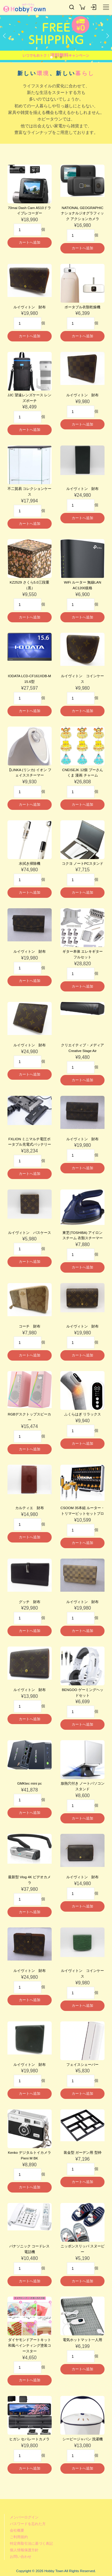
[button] (4, 40)
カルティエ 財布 (29, 1508)
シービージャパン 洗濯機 (82, 2439)
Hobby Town (24, 8)
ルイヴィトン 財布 (29, 307)
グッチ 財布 (29, 1602)
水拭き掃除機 (29, 863)
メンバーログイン (24, 2517)
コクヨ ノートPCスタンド (82, 863)
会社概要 (17, 2530)
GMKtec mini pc (29, 1783)
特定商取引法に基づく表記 (31, 2543)
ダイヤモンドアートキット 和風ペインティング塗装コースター (29, 2345)
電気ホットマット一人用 (82, 2340)
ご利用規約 (19, 2537)
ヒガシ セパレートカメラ (29, 2439)
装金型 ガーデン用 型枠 (83, 2152)
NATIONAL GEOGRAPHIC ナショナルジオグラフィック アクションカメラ (82, 213)
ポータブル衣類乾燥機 (82, 307)
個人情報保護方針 (24, 2550)
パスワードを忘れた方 (28, 2524)
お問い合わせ (20, 2556)
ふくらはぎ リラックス (82, 1414)
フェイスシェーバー (82, 2064)
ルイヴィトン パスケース (29, 1232)
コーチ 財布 (29, 1326)
